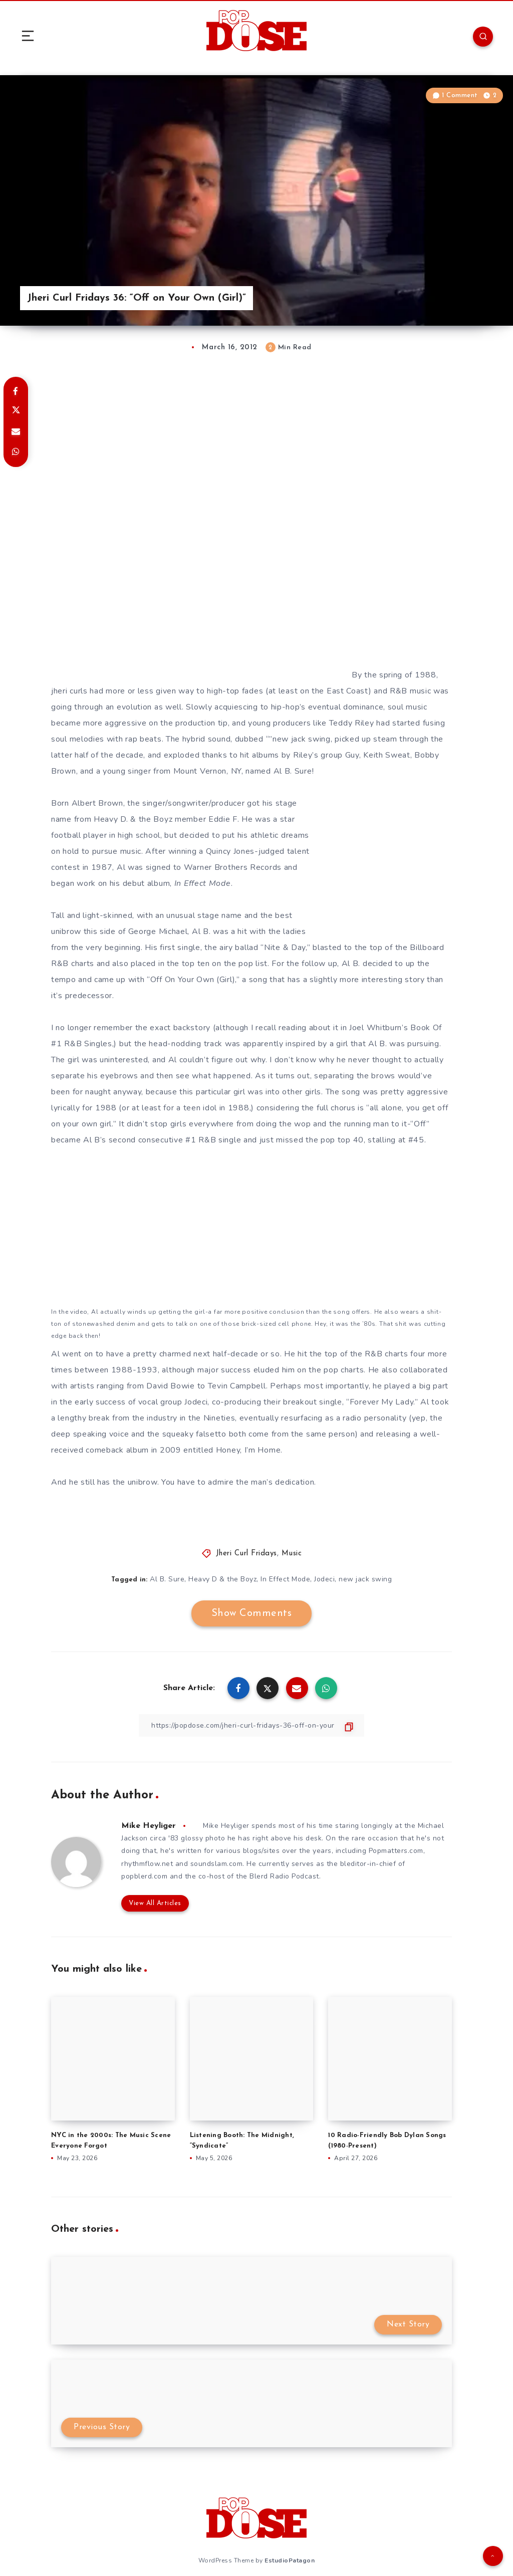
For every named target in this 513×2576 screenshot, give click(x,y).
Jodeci (324, 1579)
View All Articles (155, 1903)
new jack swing (365, 1579)
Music (292, 1553)
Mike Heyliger (148, 1826)
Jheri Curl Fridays (246, 1553)
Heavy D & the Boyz (222, 1579)
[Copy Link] (251, 1725)
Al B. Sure (167, 1579)
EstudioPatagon (290, 2560)
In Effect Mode (285, 1579)
